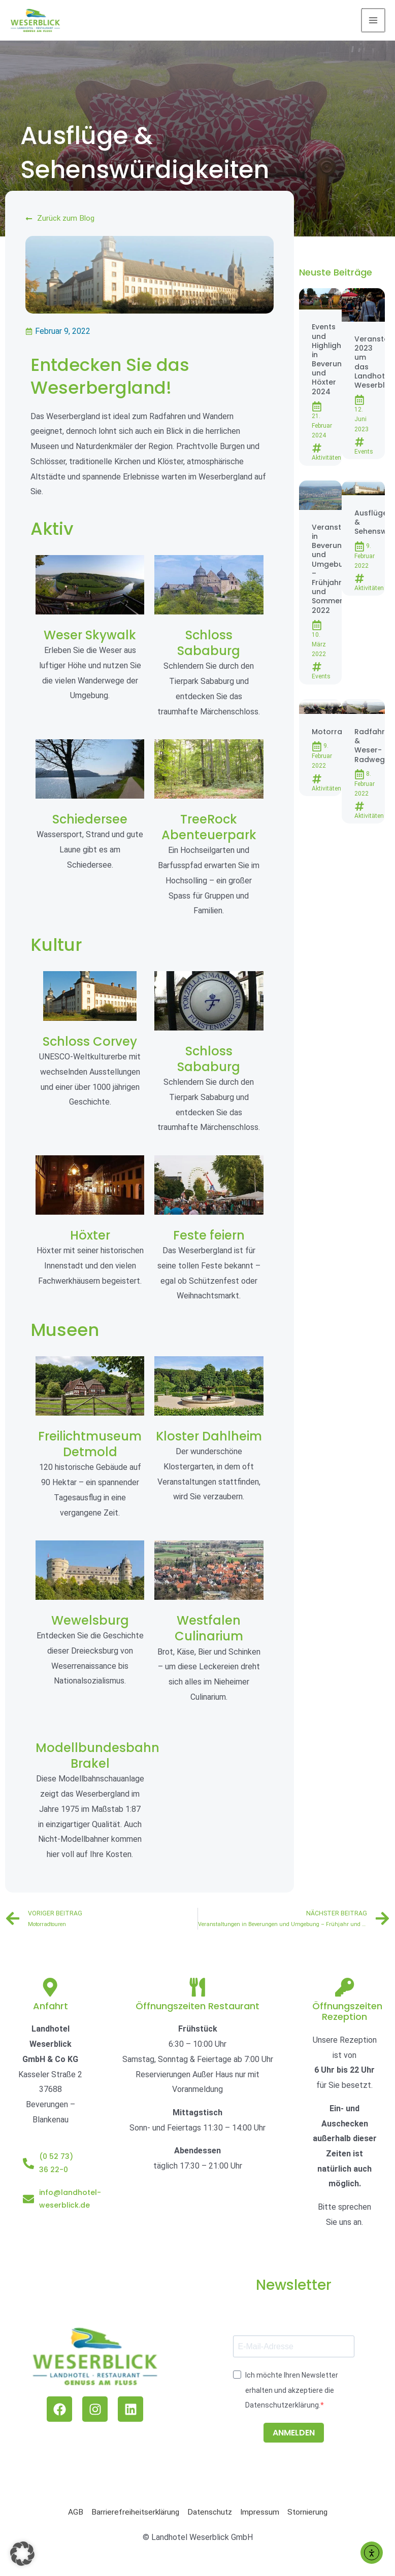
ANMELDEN (294, 2440)
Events (363, 452)
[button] (22, 2553)
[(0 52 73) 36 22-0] (28, 2171)
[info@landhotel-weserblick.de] (28, 2206)
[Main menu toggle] (374, 21)
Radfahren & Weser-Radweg (374, 747)
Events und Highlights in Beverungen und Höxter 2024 (334, 360)
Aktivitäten (326, 458)
